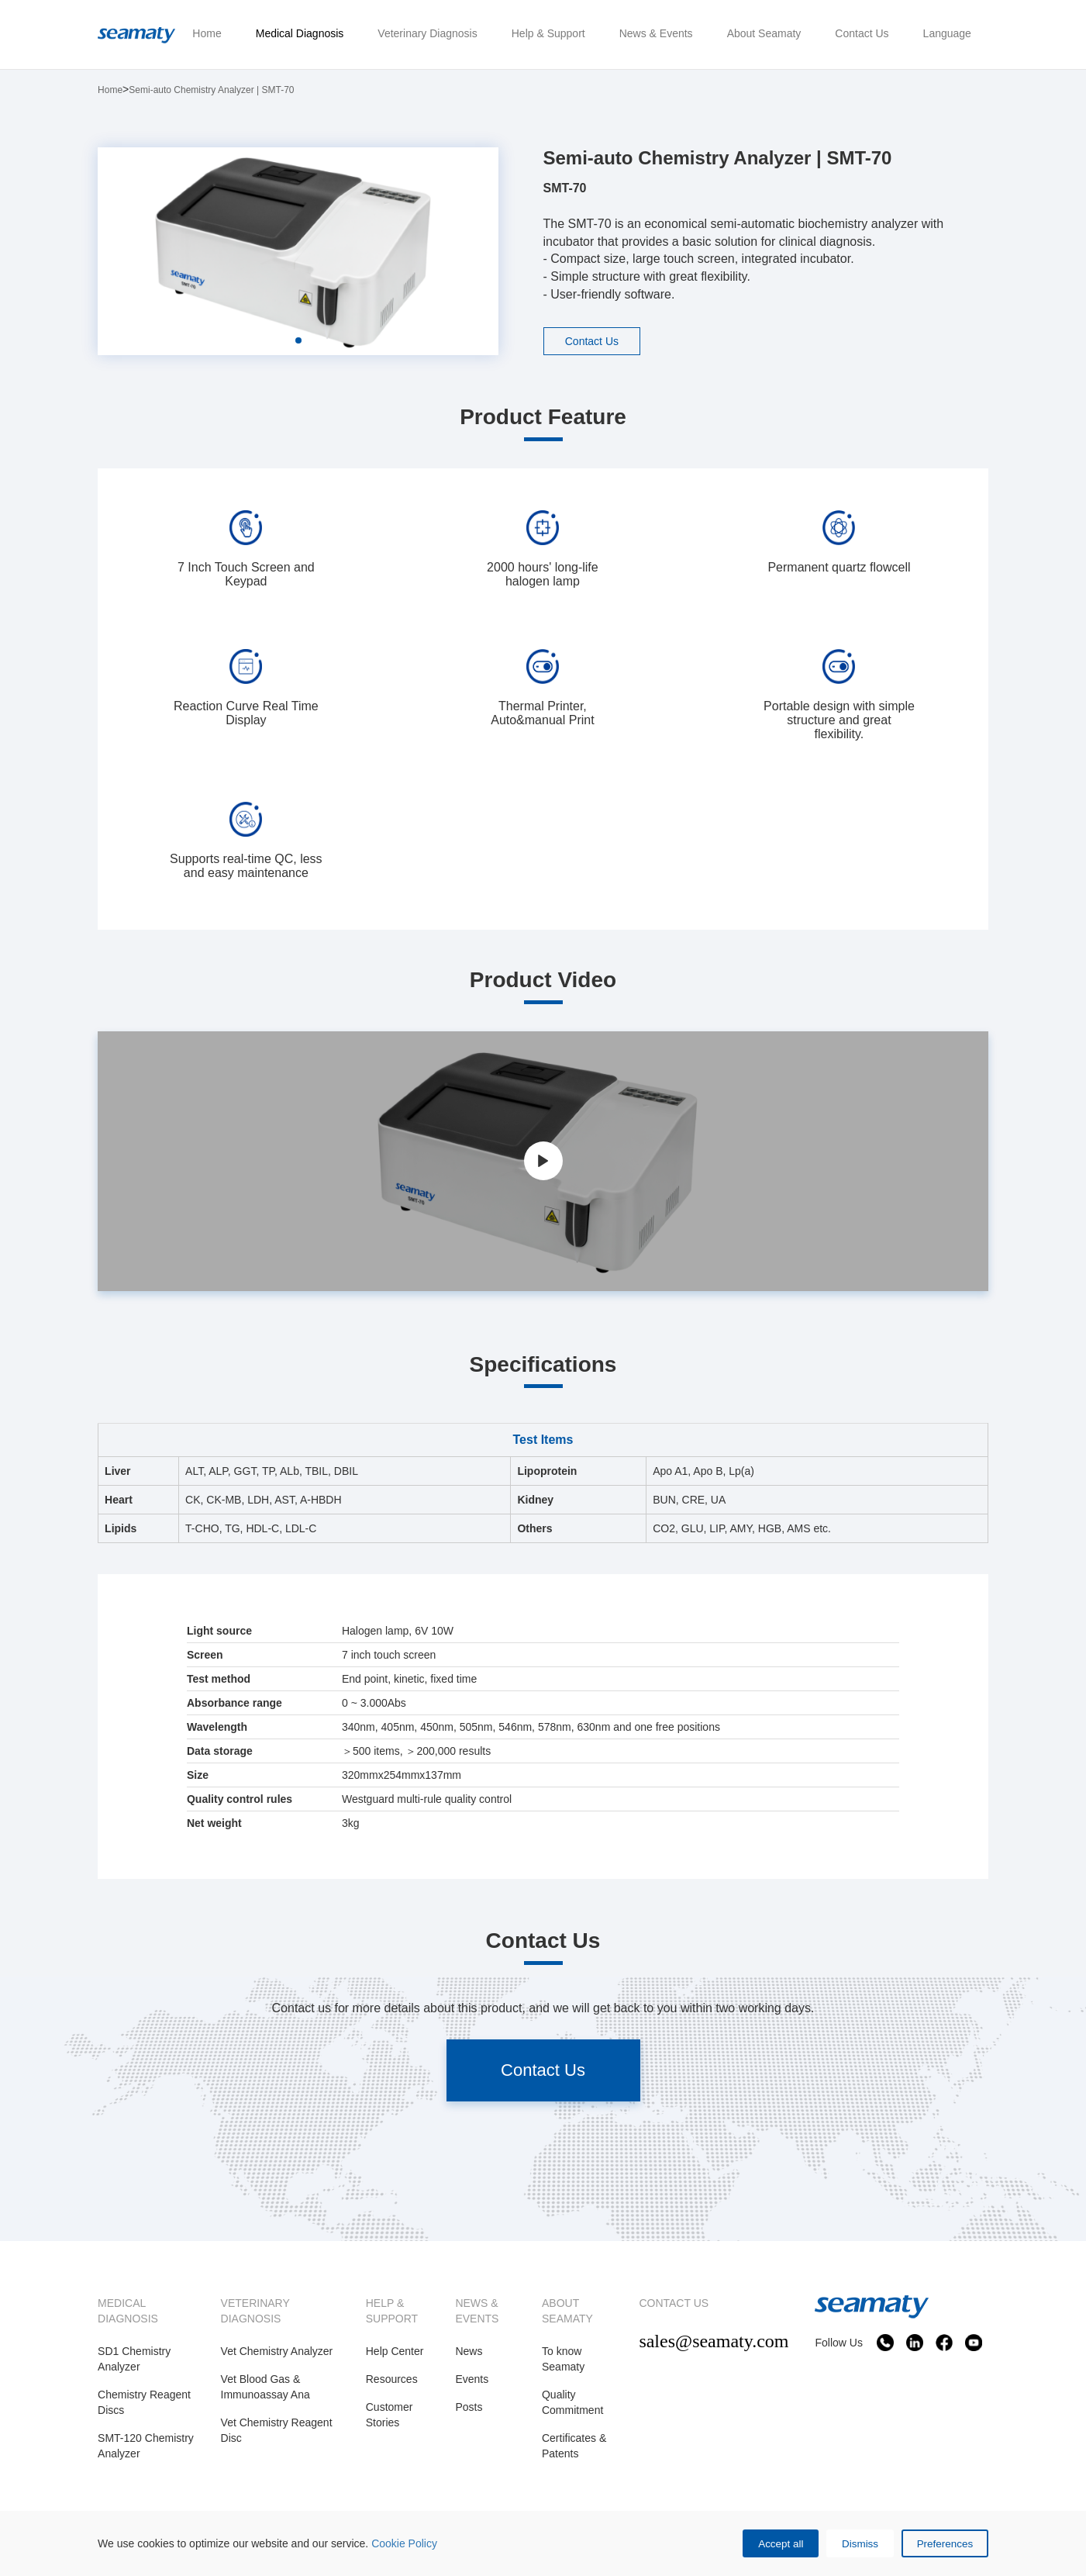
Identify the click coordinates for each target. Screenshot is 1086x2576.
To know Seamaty (563, 2360)
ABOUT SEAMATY (567, 2312)
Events (471, 2380)
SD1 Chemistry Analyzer (134, 2360)
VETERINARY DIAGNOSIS (255, 2312)
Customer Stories (389, 2415)
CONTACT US (673, 2304)
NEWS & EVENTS (476, 2312)
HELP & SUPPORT (392, 2312)
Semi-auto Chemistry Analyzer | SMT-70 (211, 90)
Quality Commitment (572, 2403)
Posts (468, 2408)
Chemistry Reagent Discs (144, 2403)
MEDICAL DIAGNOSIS (128, 2312)
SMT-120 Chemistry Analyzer (146, 2446)
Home (110, 90)
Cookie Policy (404, 2542)
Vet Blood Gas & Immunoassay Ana (265, 2388)
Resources (392, 2380)
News (468, 2352)
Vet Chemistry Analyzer (277, 2352)
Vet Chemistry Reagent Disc (277, 2431)
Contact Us (594, 341)
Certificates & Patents (574, 2446)
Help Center (395, 2352)
